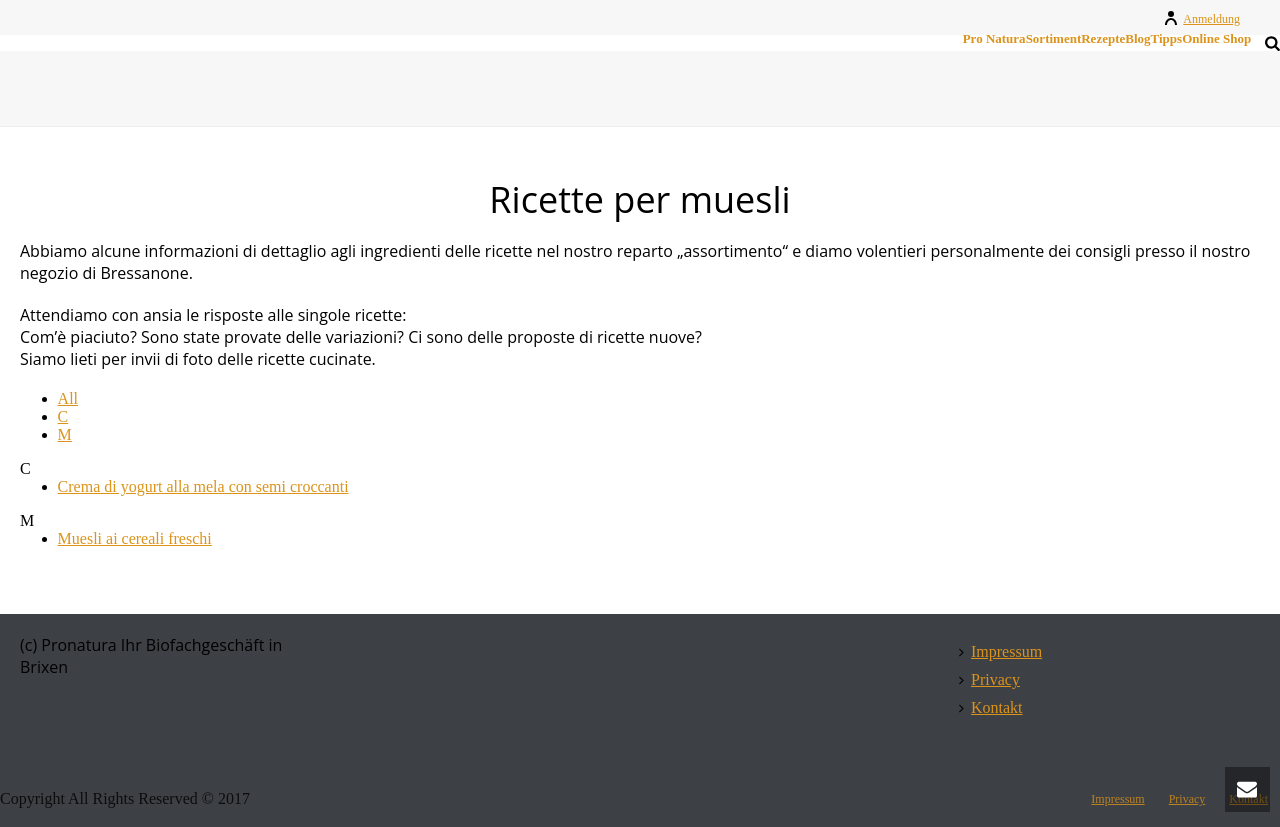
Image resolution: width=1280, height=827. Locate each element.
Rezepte (1103, 39)
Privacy (989, 679)
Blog (1137, 39)
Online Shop (1216, 39)
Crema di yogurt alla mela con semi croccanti (203, 486)
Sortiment (1054, 39)
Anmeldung (1201, 19)
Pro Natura (994, 39)
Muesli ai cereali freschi (135, 538)
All (68, 398)
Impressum (1000, 651)
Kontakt (991, 707)
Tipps (1167, 39)
